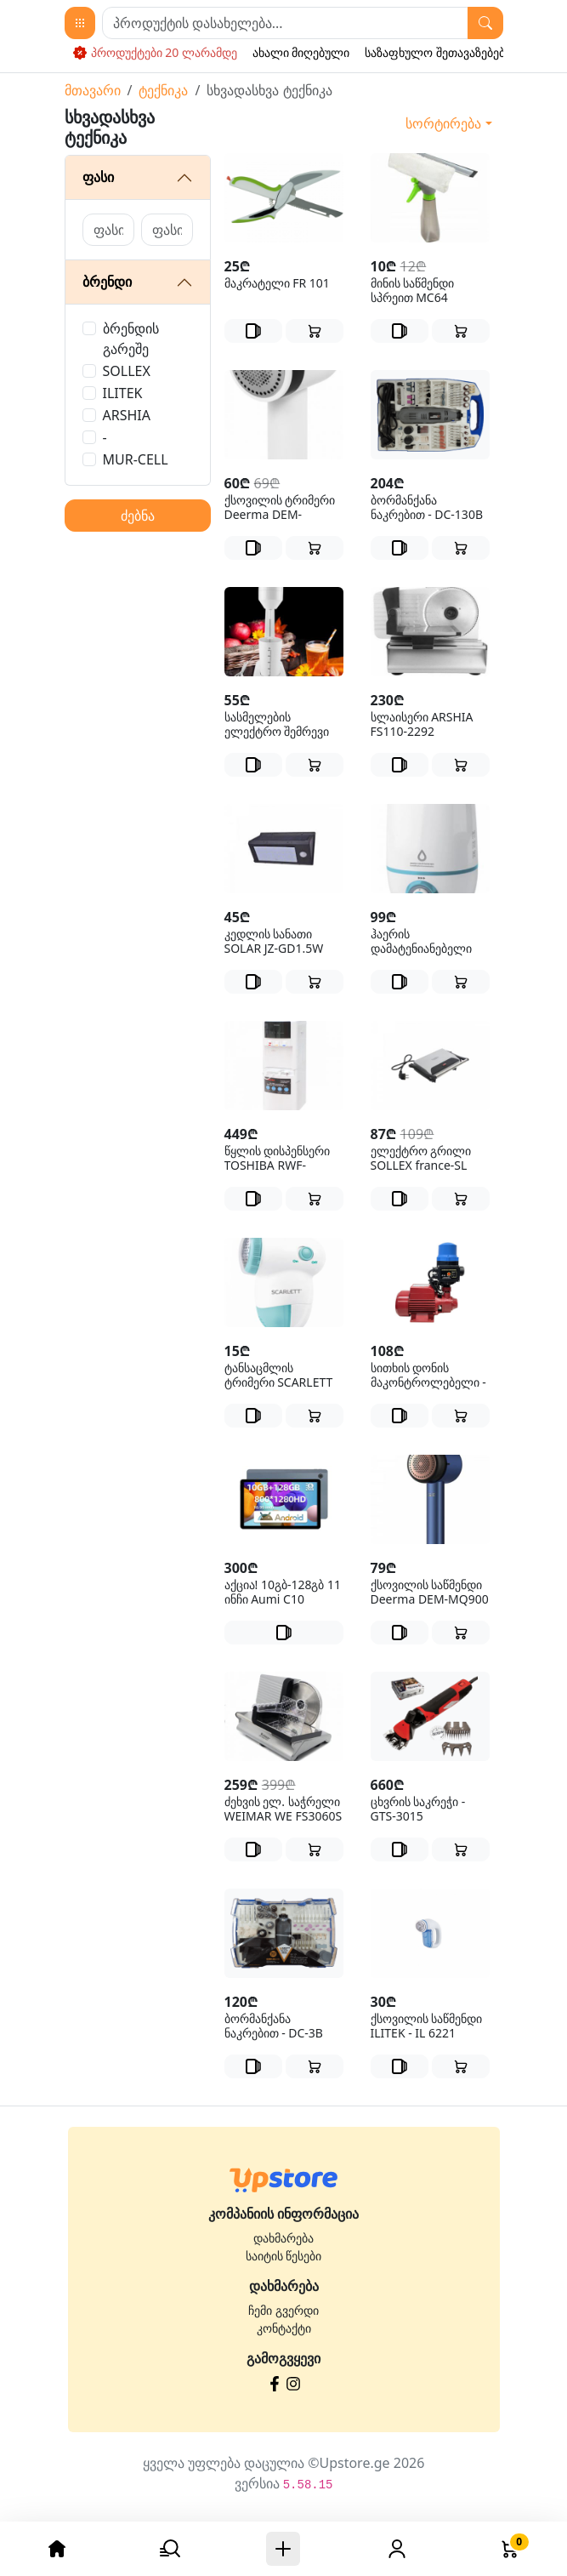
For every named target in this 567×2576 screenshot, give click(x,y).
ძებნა (138, 515)
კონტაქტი (284, 2328)
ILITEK (123, 393)
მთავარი (93, 90)
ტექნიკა (163, 90)
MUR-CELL (135, 459)
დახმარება (283, 2238)
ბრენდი (107, 281)
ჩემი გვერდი (283, 2310)
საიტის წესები (284, 2256)
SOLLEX (126, 371)
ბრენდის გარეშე (131, 338)
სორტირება (443, 123)
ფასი (98, 177)
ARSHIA (126, 415)
